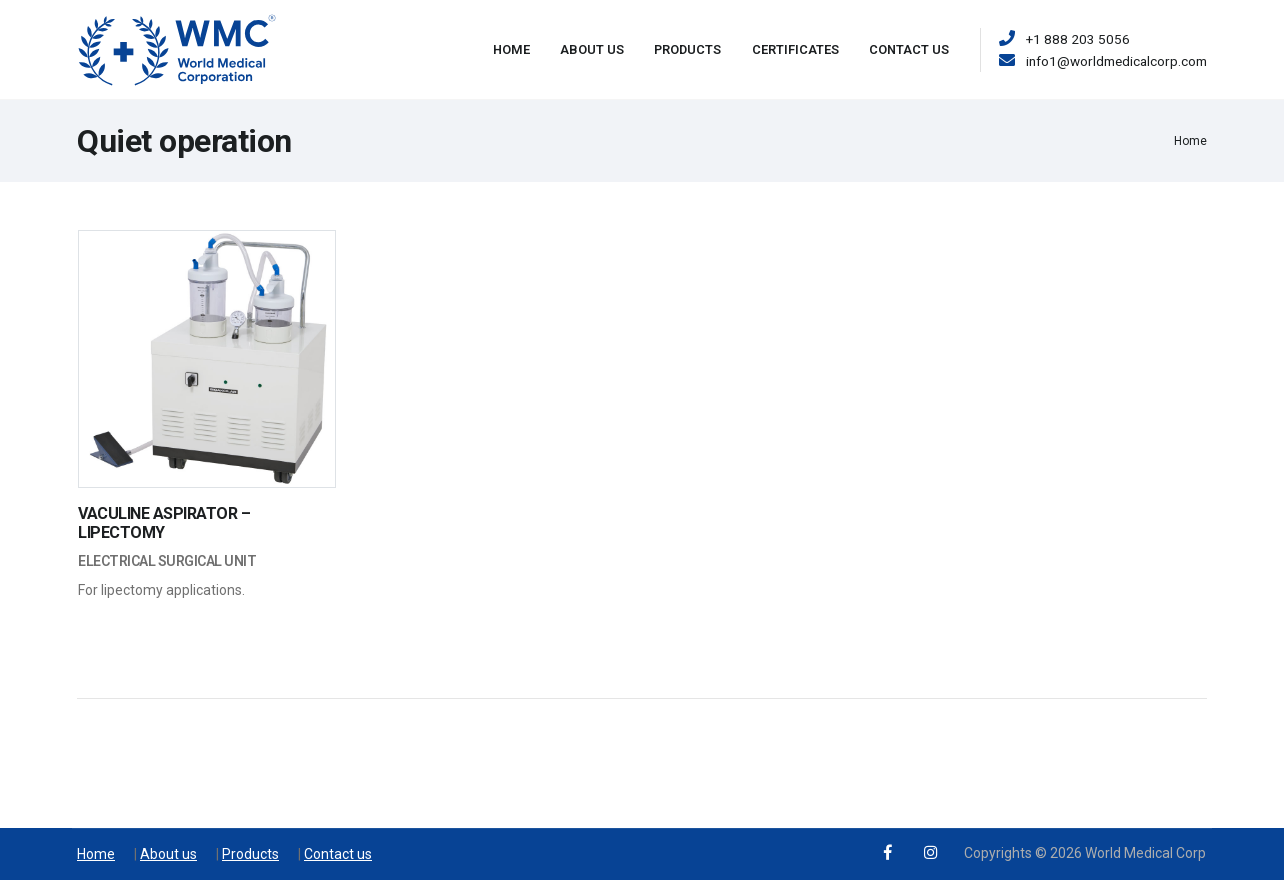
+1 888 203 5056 (1078, 39)
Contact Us (909, 49)
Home (511, 49)
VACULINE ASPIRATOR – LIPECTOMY (164, 523)
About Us (592, 49)
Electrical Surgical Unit (167, 561)
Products (687, 49)
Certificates (795, 49)
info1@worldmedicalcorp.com (1116, 61)
